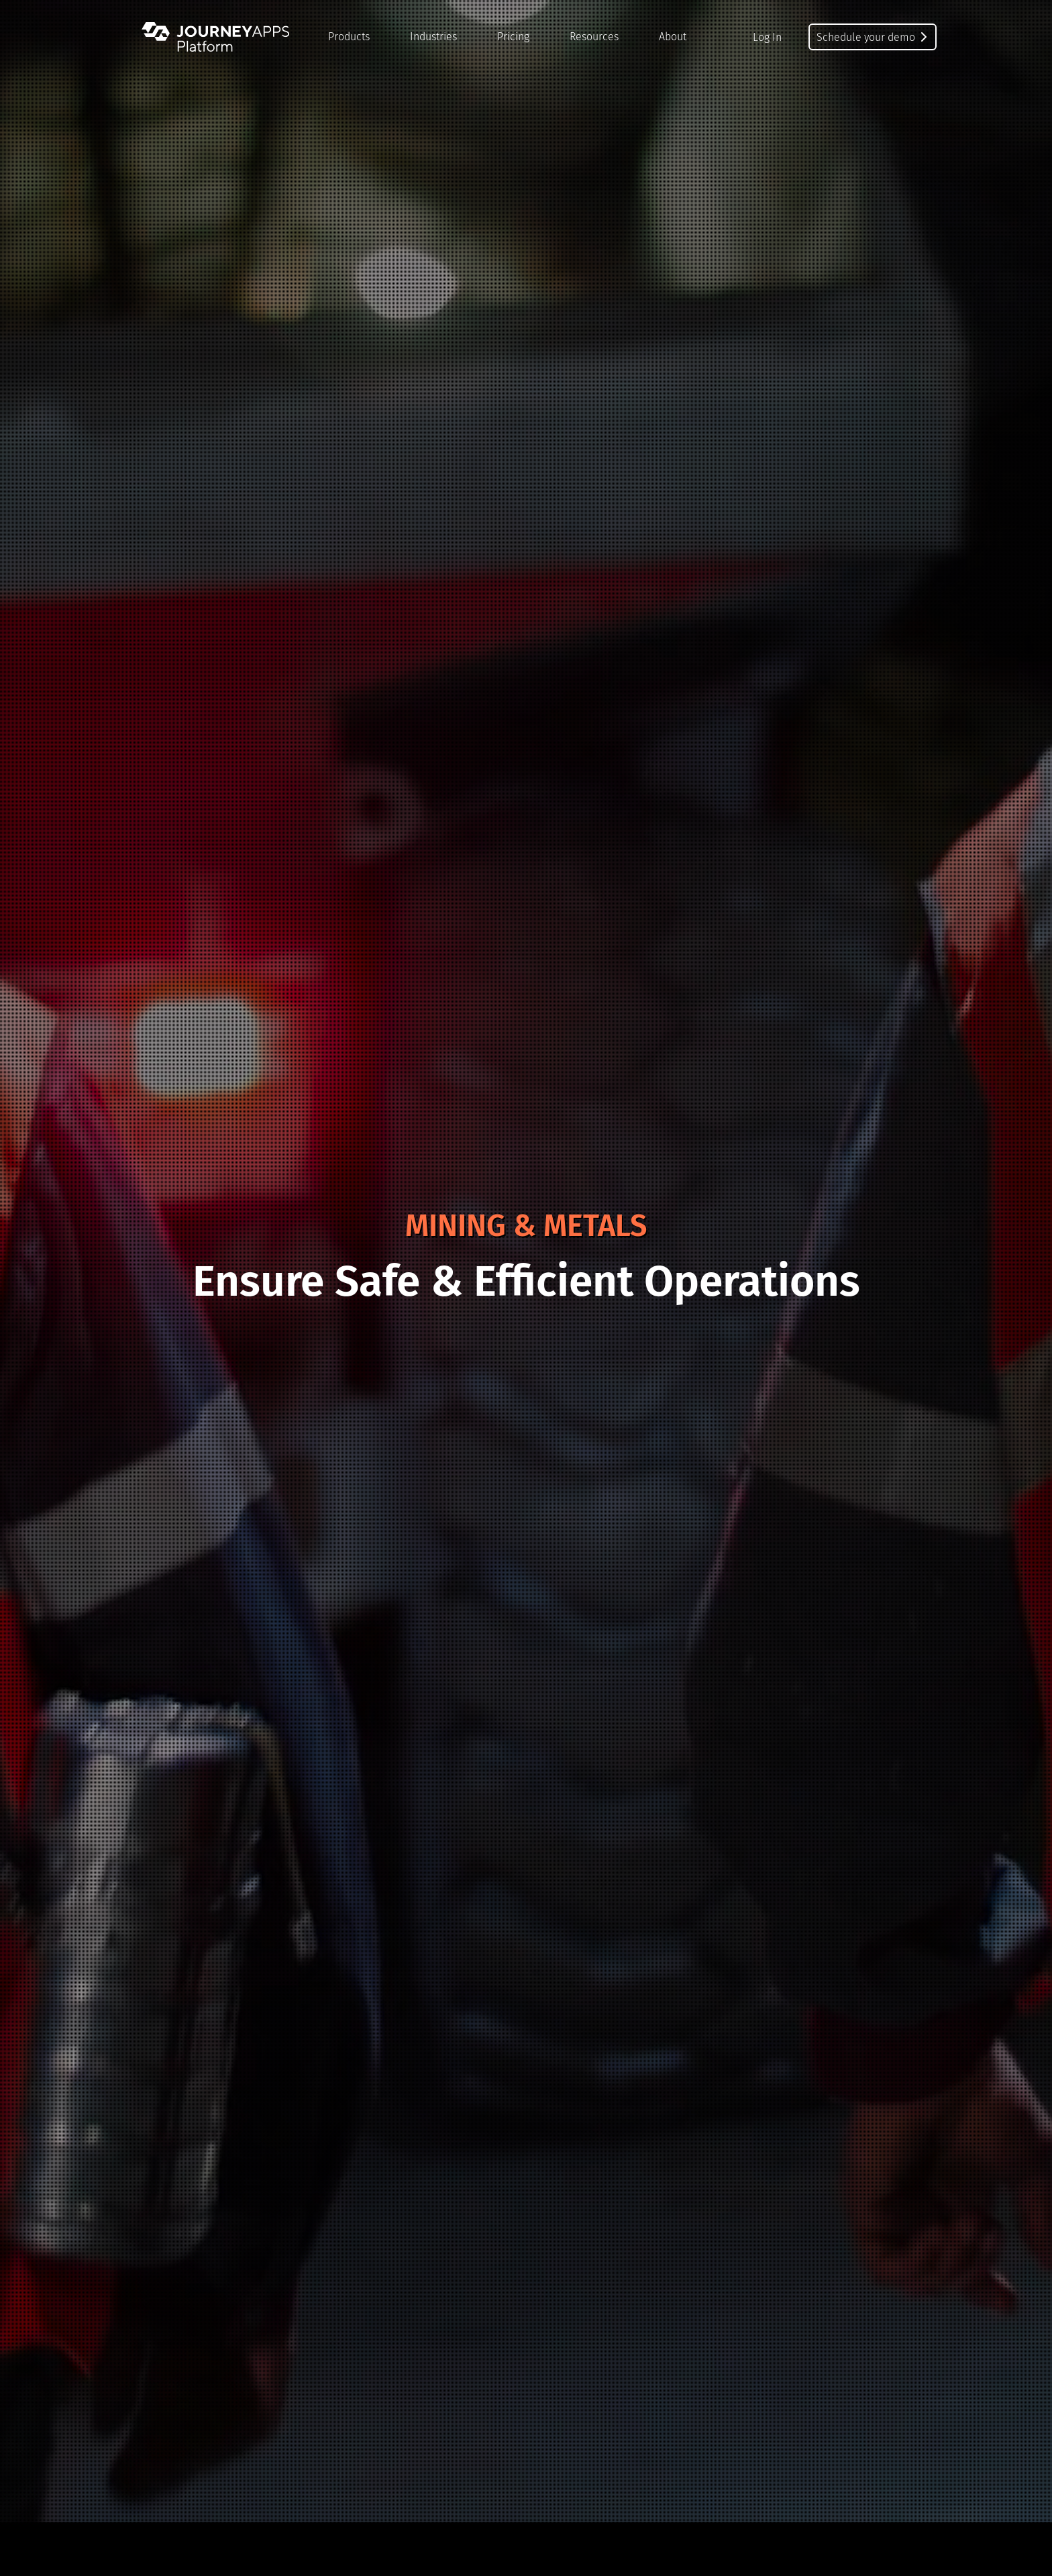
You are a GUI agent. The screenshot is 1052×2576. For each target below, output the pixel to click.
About (672, 36)
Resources (594, 36)
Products (349, 36)
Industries (433, 36)
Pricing (513, 36)
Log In (767, 37)
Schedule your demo (873, 37)
